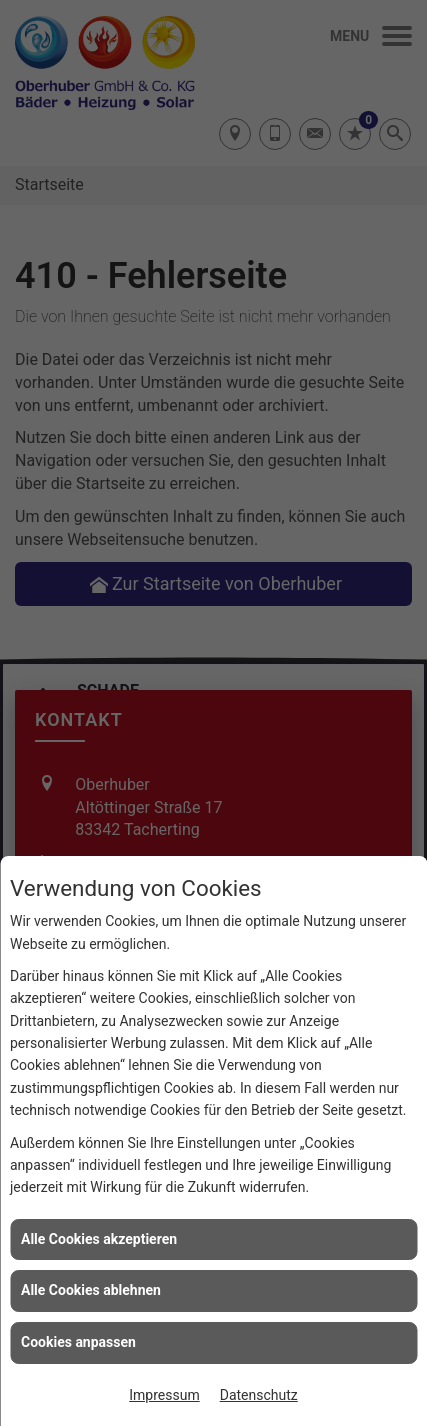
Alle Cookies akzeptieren (99, 1239)
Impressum (164, 1395)
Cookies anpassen (78, 1342)
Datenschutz (259, 1395)
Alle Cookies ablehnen (91, 1290)
